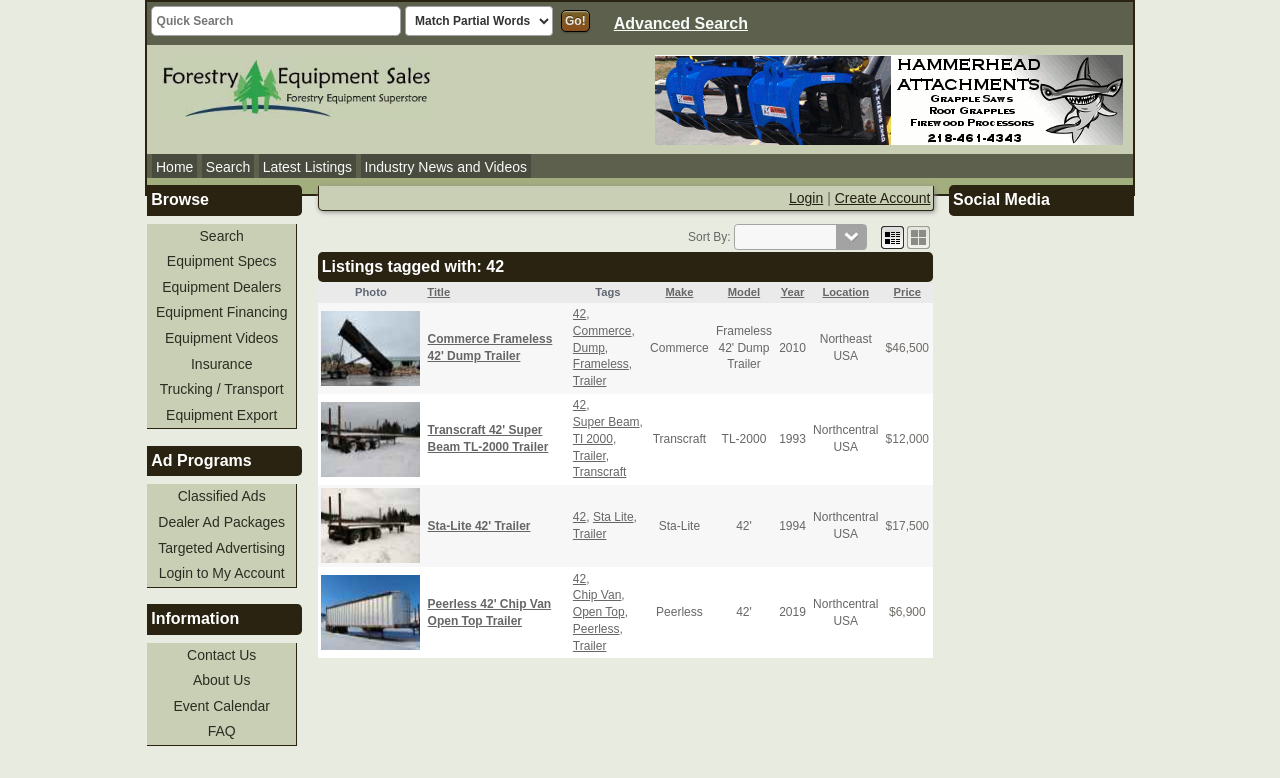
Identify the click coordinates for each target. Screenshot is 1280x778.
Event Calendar (221, 706)
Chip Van (597, 595)
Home (174, 167)
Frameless (601, 364)
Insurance (221, 364)
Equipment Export (221, 415)
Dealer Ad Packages (221, 522)
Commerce (602, 331)
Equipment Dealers (221, 287)
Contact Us (221, 655)
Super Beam (606, 422)
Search (228, 167)
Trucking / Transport (222, 389)
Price (907, 292)
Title (438, 292)
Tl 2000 (593, 439)
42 (579, 314)
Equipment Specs (222, 261)
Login (806, 198)
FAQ (222, 731)
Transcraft (600, 472)
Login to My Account (222, 573)
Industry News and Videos (446, 167)
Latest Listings (308, 167)
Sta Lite (613, 517)
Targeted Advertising (221, 548)
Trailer (590, 381)
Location (845, 292)
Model (744, 292)
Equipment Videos (221, 338)
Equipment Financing (222, 312)
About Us (222, 680)
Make (679, 292)
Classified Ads (222, 496)
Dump (589, 348)
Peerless (596, 629)
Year (793, 292)
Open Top (599, 612)
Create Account (883, 198)
